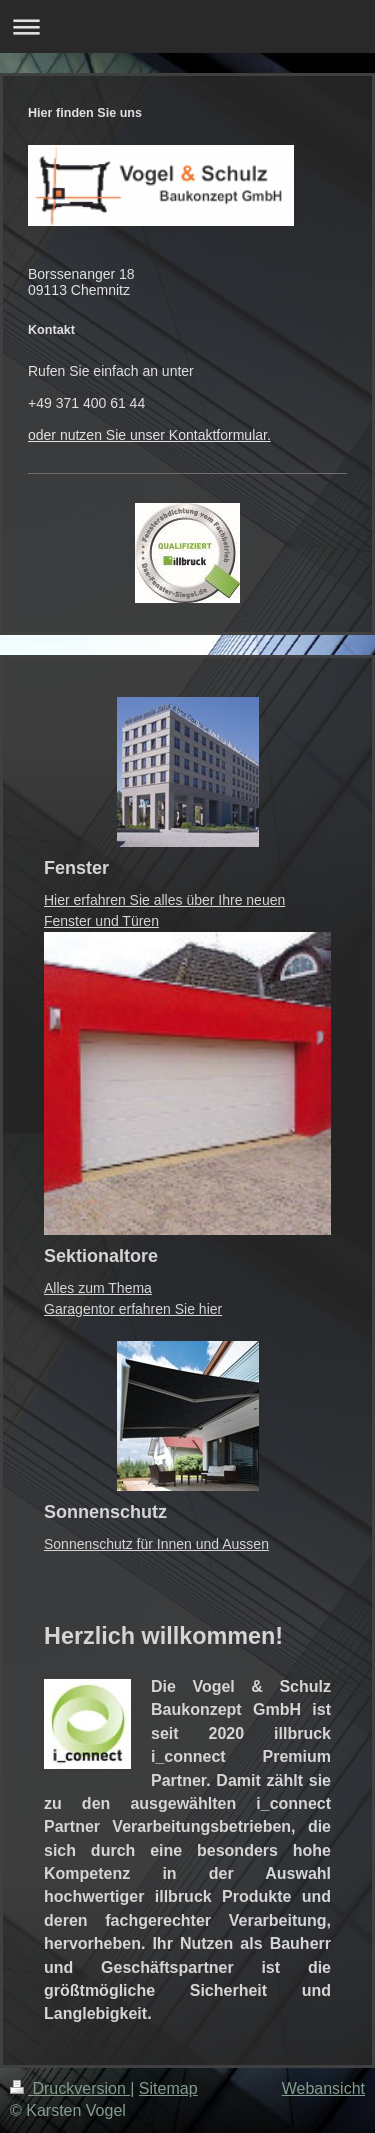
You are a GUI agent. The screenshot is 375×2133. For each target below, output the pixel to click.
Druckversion (70, 2088)
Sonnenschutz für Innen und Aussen (156, 1544)
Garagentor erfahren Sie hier (133, 1309)
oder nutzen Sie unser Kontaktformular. (149, 435)
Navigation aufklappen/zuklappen (187, 26)
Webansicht (323, 2088)
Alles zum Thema (98, 1288)
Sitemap (168, 2088)
